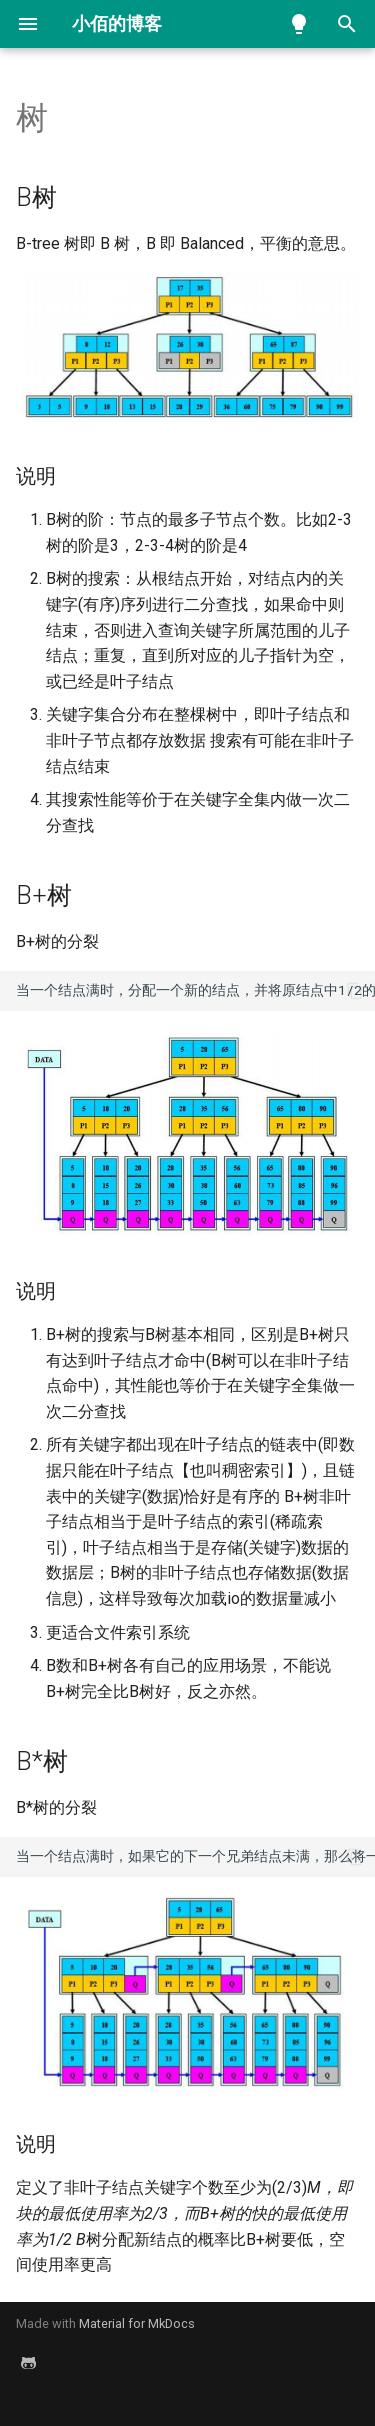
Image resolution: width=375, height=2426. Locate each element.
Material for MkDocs (137, 2323)
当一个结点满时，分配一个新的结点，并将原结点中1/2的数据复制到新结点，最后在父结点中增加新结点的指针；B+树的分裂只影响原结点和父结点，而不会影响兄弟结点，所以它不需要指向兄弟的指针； (195, 990)
